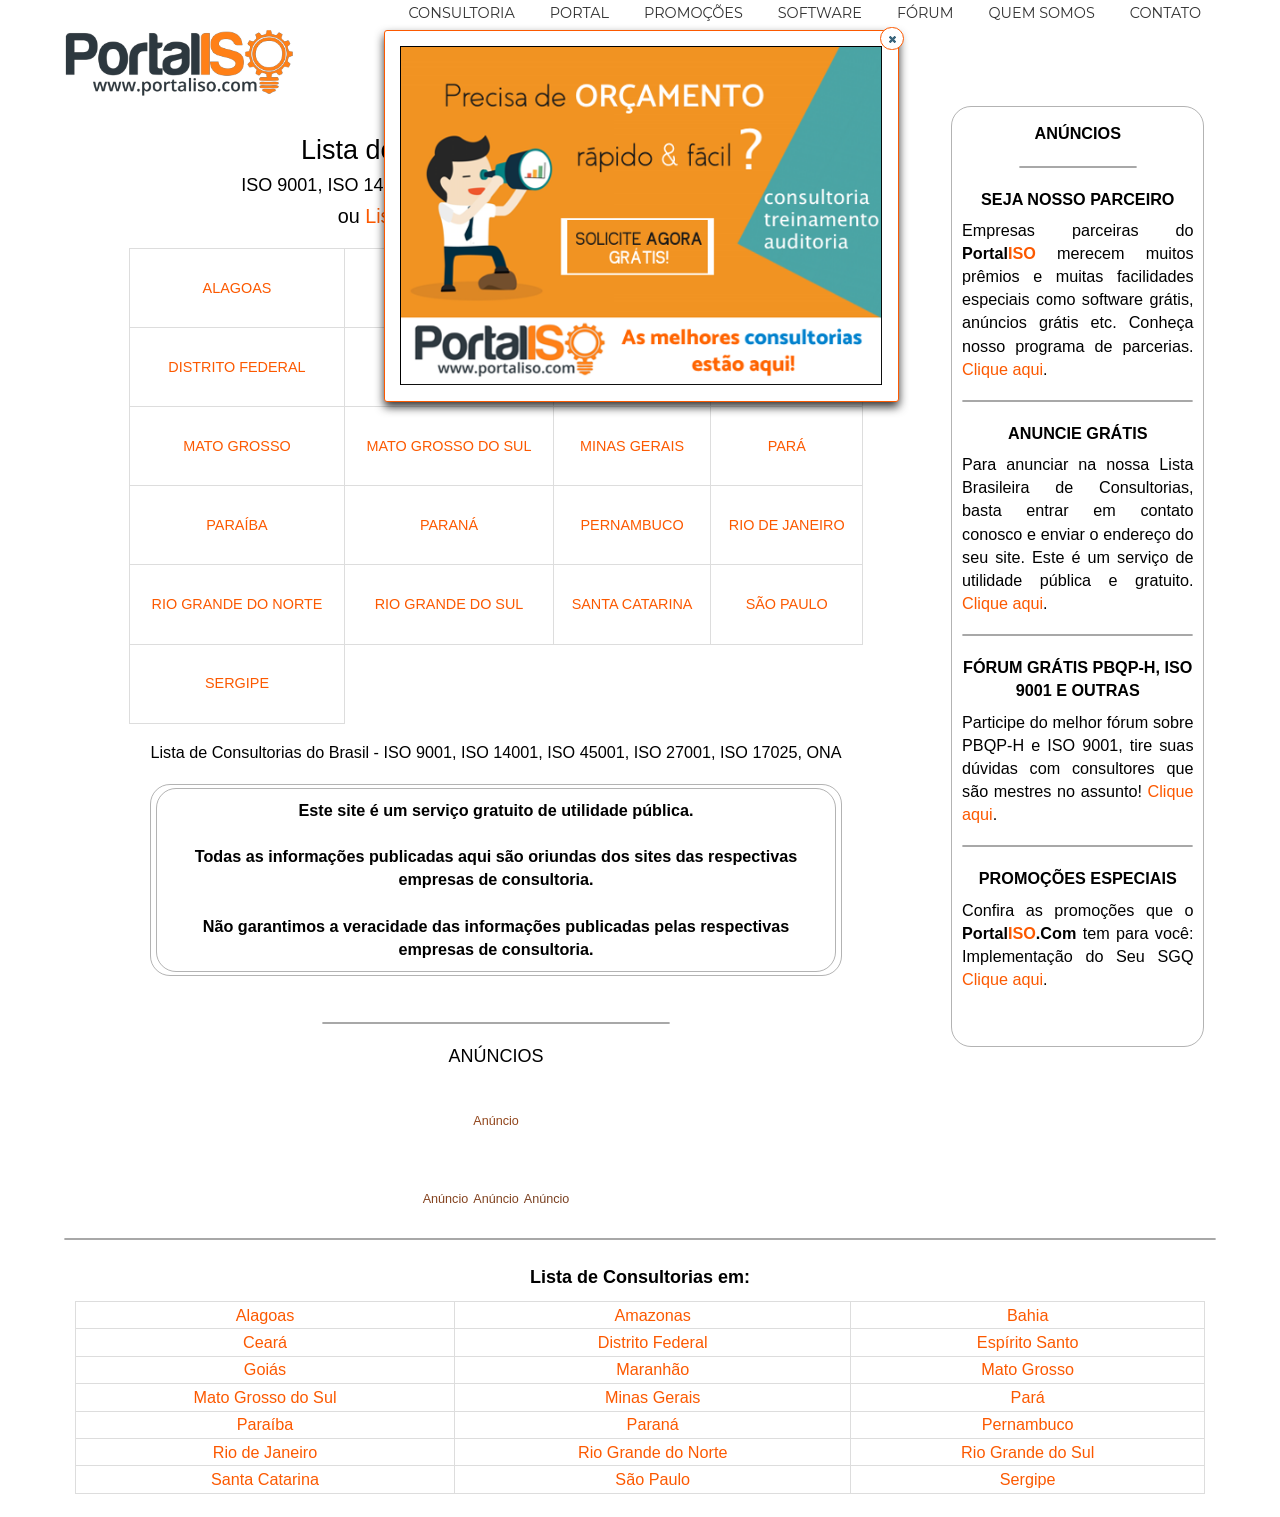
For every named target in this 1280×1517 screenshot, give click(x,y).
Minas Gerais (632, 446)
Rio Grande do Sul (449, 604)
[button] (892, 39)
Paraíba (236, 525)
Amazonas (652, 1315)
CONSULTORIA (461, 13)
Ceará (265, 1342)
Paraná (449, 525)
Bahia (1027, 1315)
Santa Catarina (632, 604)
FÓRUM (925, 13)
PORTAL (579, 13)
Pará (787, 446)
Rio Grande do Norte (237, 604)
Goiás (265, 1369)
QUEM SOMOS (1042, 13)
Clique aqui (1002, 369)
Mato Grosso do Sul (449, 446)
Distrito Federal (236, 367)
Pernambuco (631, 525)
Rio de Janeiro (787, 525)
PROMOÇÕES (693, 13)
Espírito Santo (1028, 1342)
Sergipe (237, 683)
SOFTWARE (820, 13)
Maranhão (652, 1369)
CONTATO (1165, 13)
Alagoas (237, 288)
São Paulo (787, 604)
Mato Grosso (236, 446)
